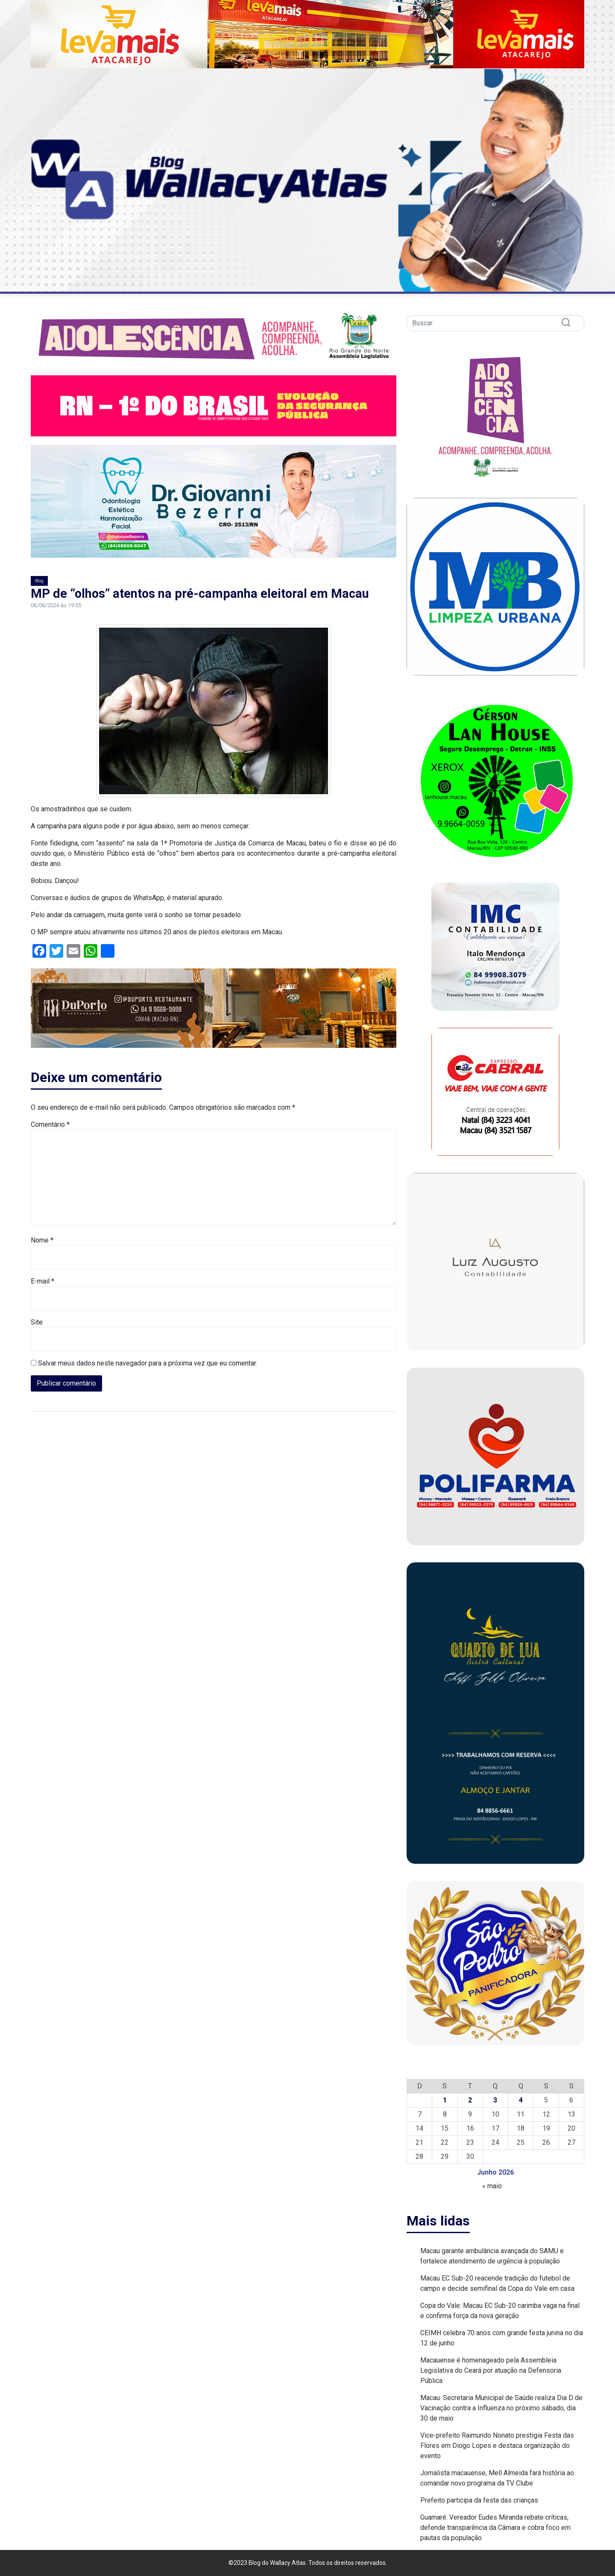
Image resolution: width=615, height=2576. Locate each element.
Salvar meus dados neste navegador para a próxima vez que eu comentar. (147, 1363)
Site (37, 1322)
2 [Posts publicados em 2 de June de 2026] (470, 2100)
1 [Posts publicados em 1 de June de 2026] (445, 2100)
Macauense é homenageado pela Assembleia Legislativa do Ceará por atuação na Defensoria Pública (490, 2370)
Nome (42, 1240)
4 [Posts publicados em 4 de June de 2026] (521, 2100)
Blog (39, 581)
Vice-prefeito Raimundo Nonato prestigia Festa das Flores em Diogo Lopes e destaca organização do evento (497, 2445)
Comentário (50, 1124)
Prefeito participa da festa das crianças (479, 2500)
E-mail (42, 1281)
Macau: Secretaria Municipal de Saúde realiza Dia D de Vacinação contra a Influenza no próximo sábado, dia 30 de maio (501, 2408)
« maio (492, 2186)
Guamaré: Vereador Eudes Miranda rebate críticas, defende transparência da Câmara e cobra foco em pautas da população (495, 2527)
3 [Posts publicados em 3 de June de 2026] (495, 2100)
